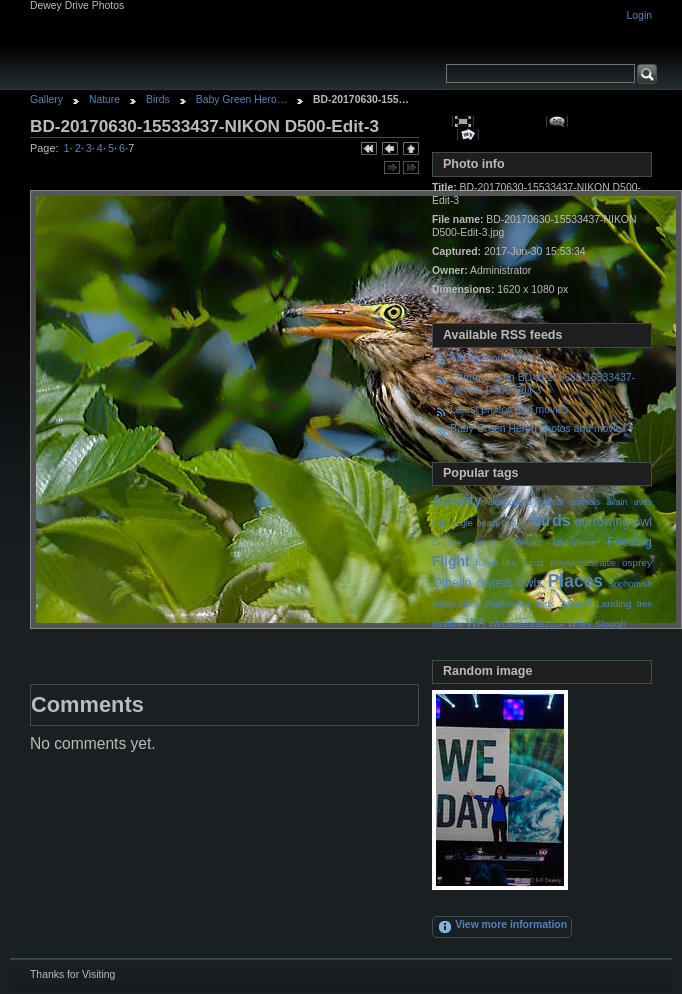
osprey (637, 562)
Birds (158, 99)
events (488, 543)
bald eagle (452, 523)
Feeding (629, 542)
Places (575, 581)
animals (585, 502)
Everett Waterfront (554, 543)
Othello (452, 583)
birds (551, 520)
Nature (104, 99)
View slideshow (468, 134)
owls (529, 583)
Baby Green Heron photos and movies (538, 428)
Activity (457, 500)
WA (476, 623)
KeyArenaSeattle (582, 563)
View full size (463, 121)
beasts (515, 523)
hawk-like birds (510, 562)
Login (639, 15)
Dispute (447, 543)
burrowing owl (613, 522)
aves (643, 502)
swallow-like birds (520, 604)
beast (486, 523)
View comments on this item (557, 121)
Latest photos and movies (509, 409)
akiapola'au (510, 502)
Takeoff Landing (596, 603)
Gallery (46, 99)
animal (551, 502)
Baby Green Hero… (241, 99)
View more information (502, 927)
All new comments (492, 358)
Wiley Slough (597, 623)
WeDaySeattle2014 (526, 624)
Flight (450, 561)
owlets (494, 583)
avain (616, 502)
